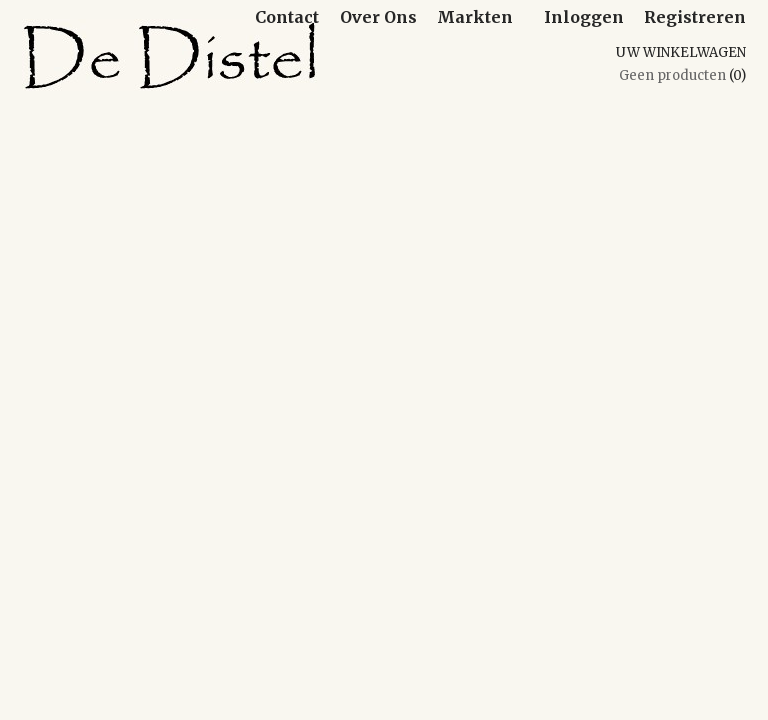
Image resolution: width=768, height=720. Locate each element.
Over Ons (378, 17)
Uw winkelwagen (681, 52)
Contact (287, 17)
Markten (475, 17)
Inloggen (584, 17)
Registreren (695, 17)
